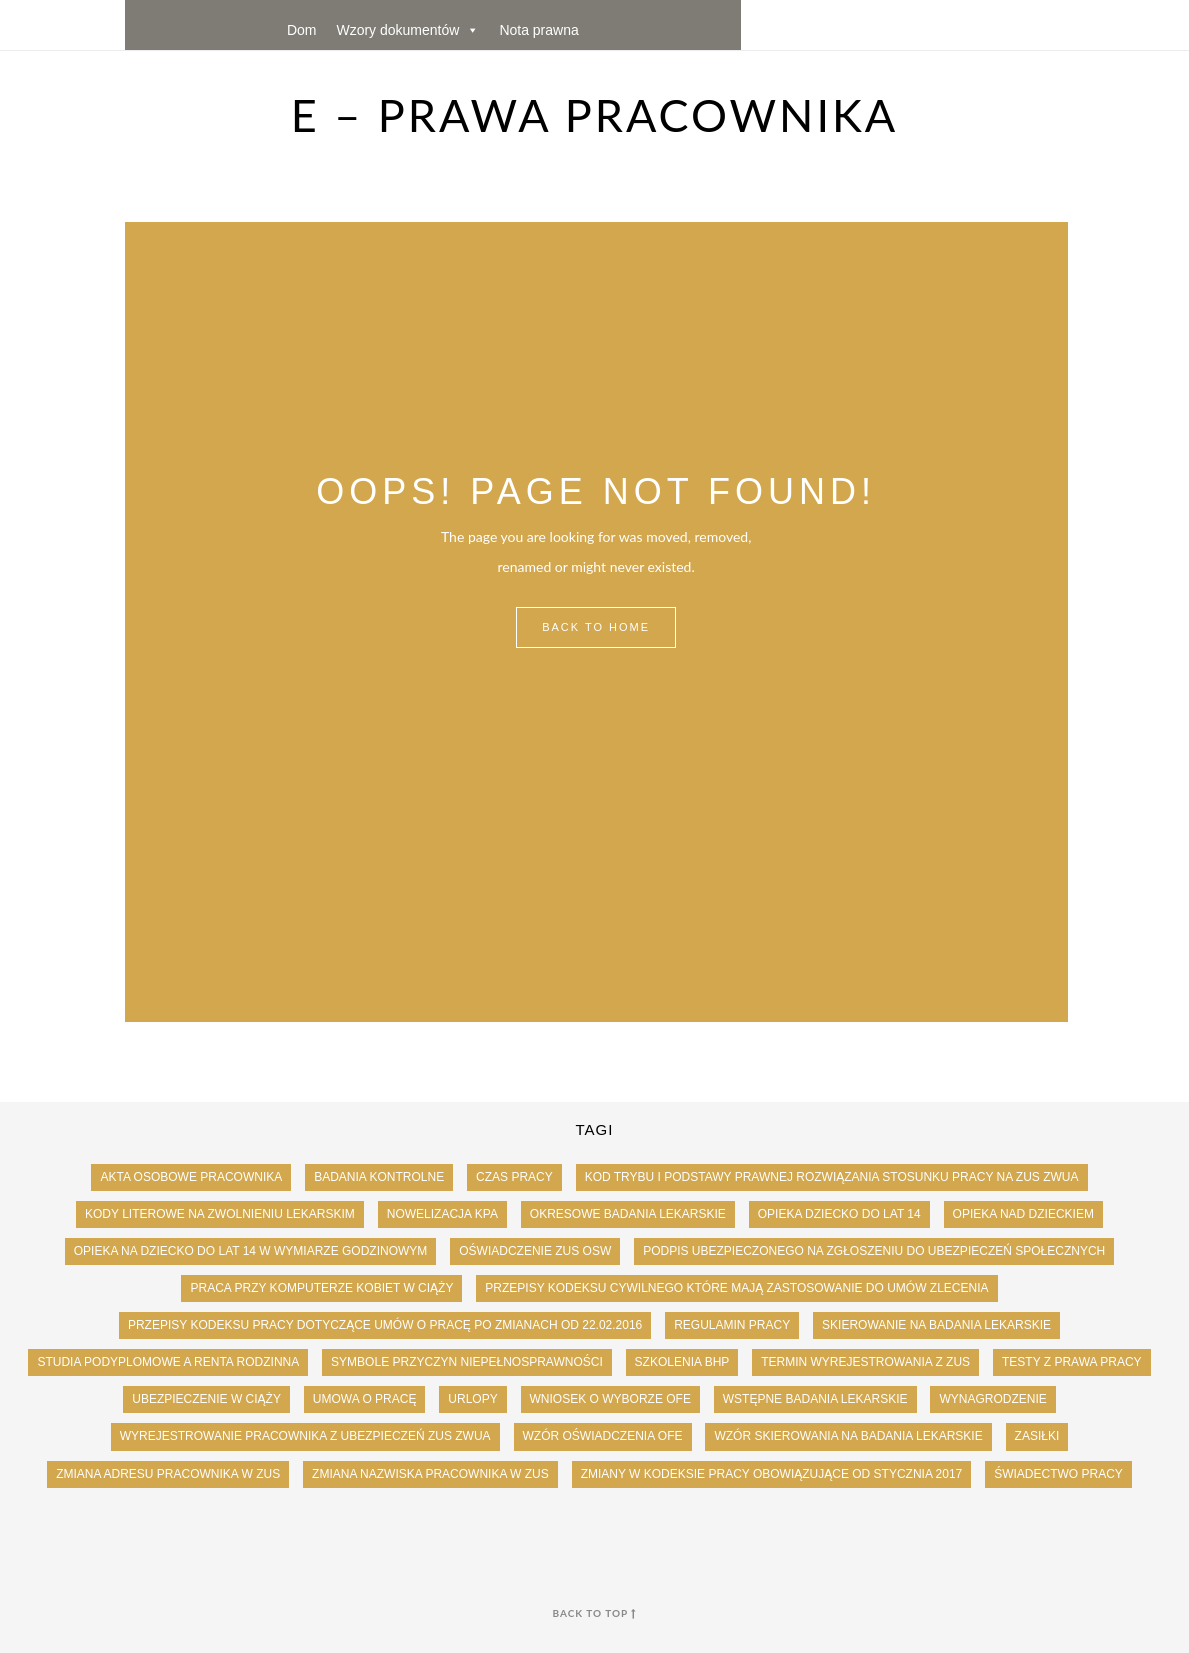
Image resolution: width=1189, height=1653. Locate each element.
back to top (595, 1613)
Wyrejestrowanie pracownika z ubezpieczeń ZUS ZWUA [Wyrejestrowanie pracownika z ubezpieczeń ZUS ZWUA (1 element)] (305, 1436)
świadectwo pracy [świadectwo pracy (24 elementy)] (1058, 1474)
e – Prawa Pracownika (595, 115)
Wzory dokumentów (407, 30)
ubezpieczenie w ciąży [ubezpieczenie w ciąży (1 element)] (206, 1399)
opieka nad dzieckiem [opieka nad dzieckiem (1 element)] (1023, 1214)
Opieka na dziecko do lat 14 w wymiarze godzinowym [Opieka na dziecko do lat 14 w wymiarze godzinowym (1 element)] (251, 1251)
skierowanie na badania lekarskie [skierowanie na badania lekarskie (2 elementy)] (936, 1325)
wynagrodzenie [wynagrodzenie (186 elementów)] (992, 1399)
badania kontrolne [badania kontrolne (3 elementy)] (379, 1177)
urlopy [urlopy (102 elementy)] (472, 1399)
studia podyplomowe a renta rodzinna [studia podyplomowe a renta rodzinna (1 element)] (168, 1362)
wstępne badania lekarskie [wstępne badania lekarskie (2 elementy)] (815, 1399)
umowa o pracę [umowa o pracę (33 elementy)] (365, 1399)
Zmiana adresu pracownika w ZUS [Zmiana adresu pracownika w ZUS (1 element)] (168, 1474)
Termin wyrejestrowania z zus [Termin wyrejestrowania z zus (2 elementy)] (865, 1362)
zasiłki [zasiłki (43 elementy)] (1037, 1436)
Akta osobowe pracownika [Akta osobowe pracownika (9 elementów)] (191, 1177)
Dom (302, 30)
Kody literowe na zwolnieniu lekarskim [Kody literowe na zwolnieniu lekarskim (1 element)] (220, 1214)
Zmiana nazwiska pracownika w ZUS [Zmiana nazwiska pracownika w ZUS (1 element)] (430, 1474)
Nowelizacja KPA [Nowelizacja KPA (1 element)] (442, 1214)
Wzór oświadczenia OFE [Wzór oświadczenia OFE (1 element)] (603, 1436)
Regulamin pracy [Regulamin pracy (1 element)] (732, 1325)
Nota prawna (538, 30)
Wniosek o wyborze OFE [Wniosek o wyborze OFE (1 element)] (610, 1399)
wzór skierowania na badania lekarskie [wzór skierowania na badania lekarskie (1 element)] (848, 1436)
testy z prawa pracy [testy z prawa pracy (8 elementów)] (1072, 1362)
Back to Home (596, 627)
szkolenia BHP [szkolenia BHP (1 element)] (682, 1362)
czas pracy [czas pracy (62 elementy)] (514, 1177)
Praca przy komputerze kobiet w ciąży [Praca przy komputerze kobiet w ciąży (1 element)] (321, 1288)
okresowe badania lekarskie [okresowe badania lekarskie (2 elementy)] (628, 1214)
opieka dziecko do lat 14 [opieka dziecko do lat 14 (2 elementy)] (839, 1214)
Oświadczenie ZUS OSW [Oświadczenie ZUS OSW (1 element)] (535, 1251)
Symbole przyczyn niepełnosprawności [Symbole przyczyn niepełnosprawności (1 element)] (467, 1362)
